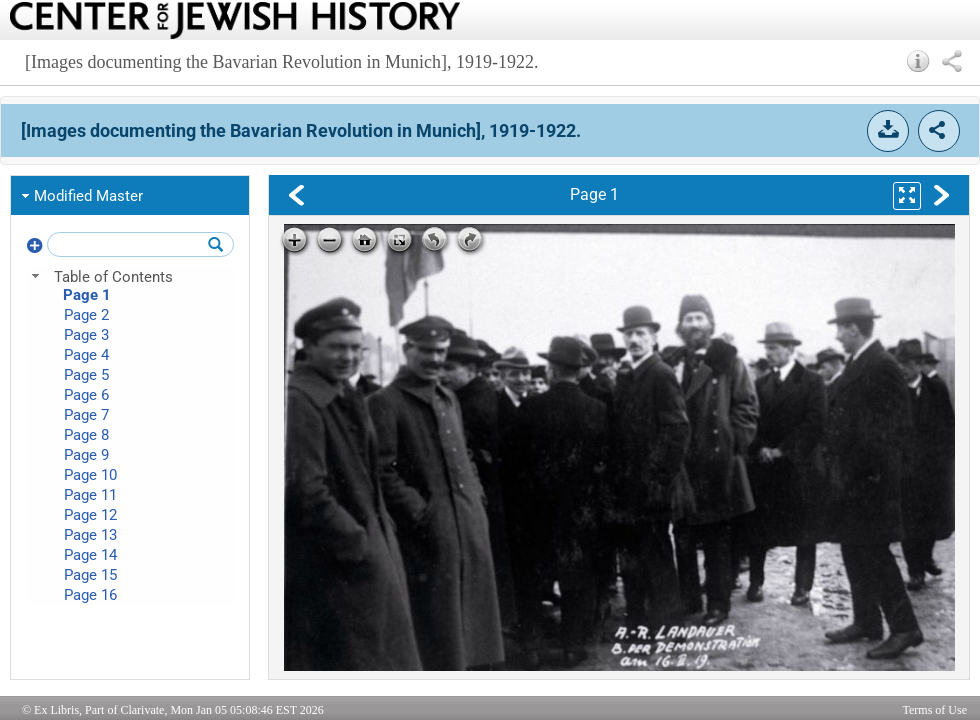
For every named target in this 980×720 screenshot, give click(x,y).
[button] (918, 61)
